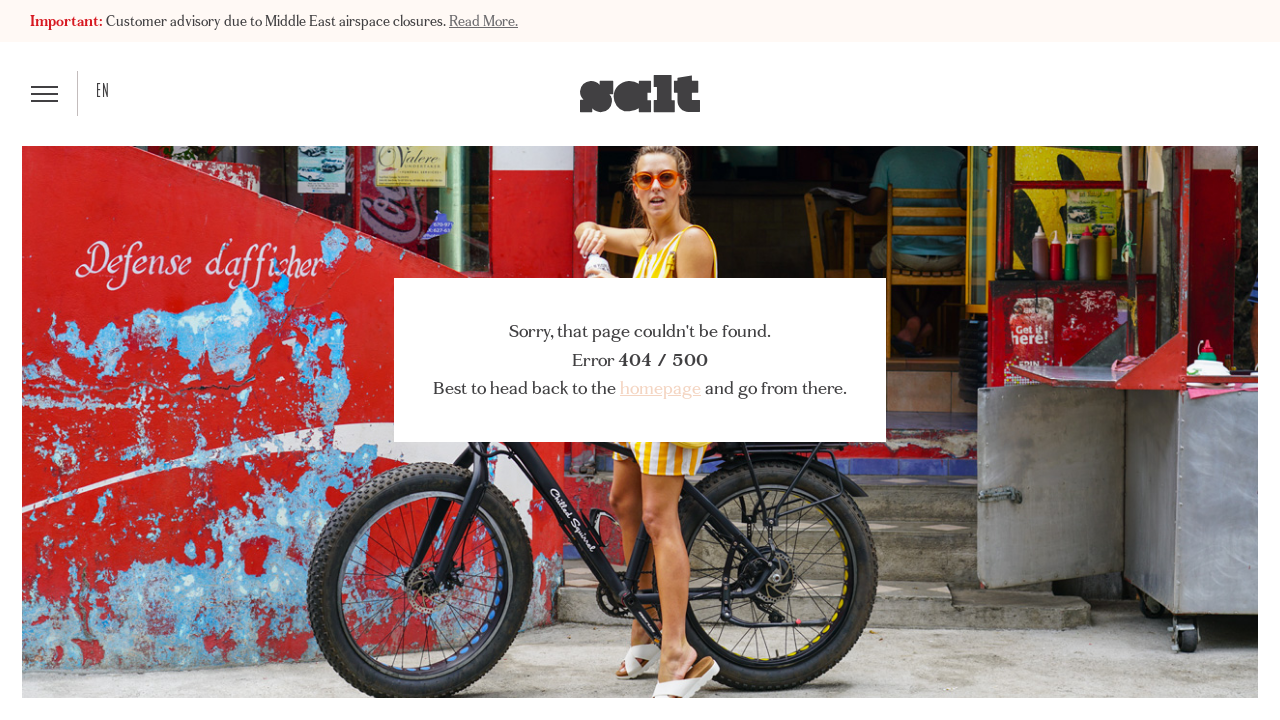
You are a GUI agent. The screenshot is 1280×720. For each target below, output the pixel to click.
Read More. (483, 21)
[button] (44, 93)
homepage (660, 387)
